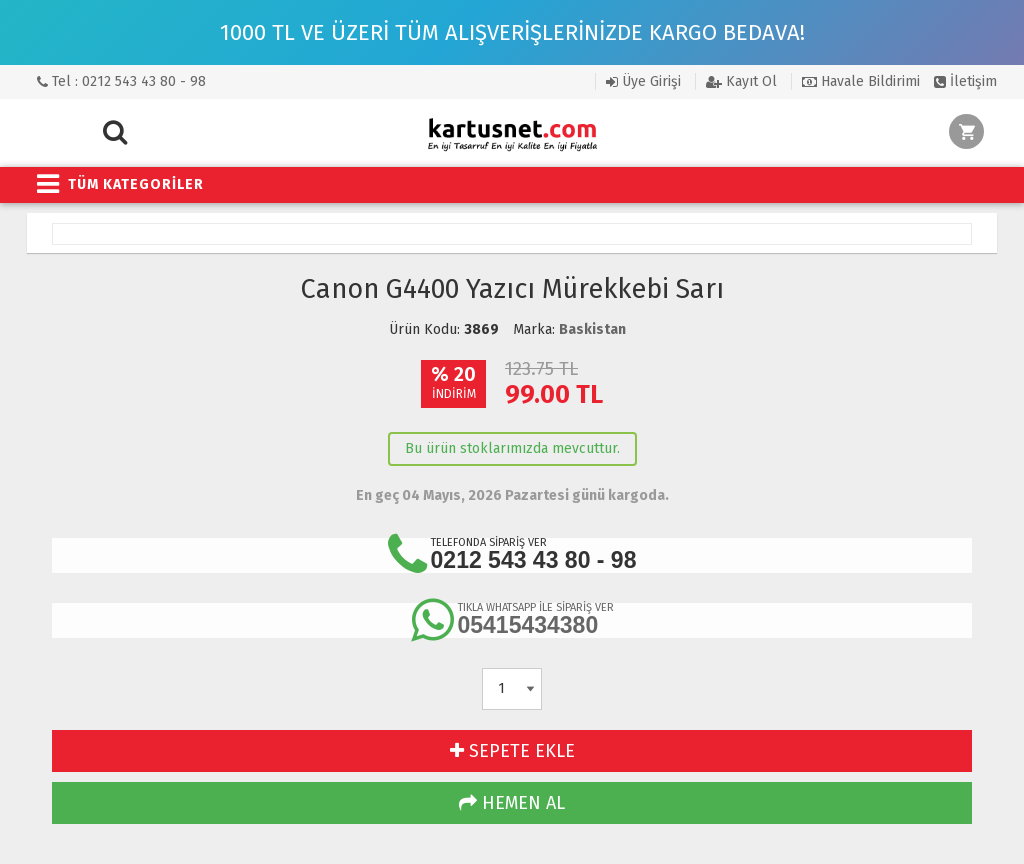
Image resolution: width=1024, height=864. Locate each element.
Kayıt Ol (741, 81)
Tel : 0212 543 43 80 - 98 (121, 81)
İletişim (965, 81)
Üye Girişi (643, 81)
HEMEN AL (512, 803)
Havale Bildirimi (861, 81)
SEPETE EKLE (512, 751)
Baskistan (592, 329)
